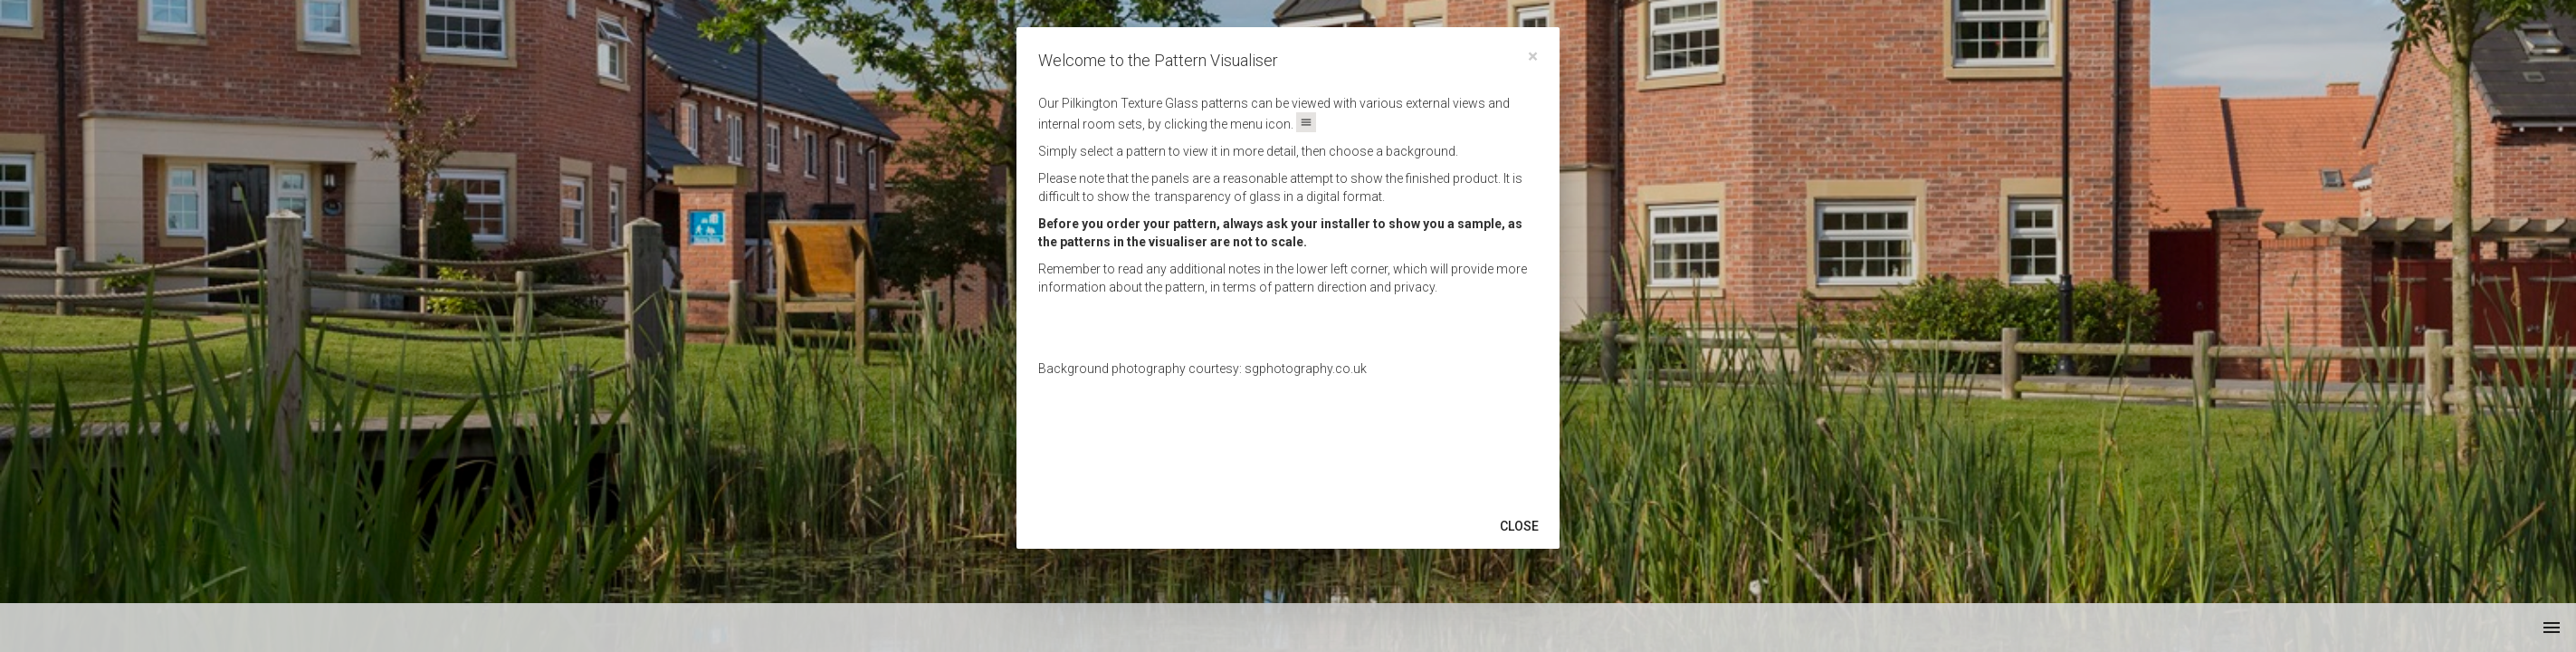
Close (1519, 526)
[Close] (1533, 56)
